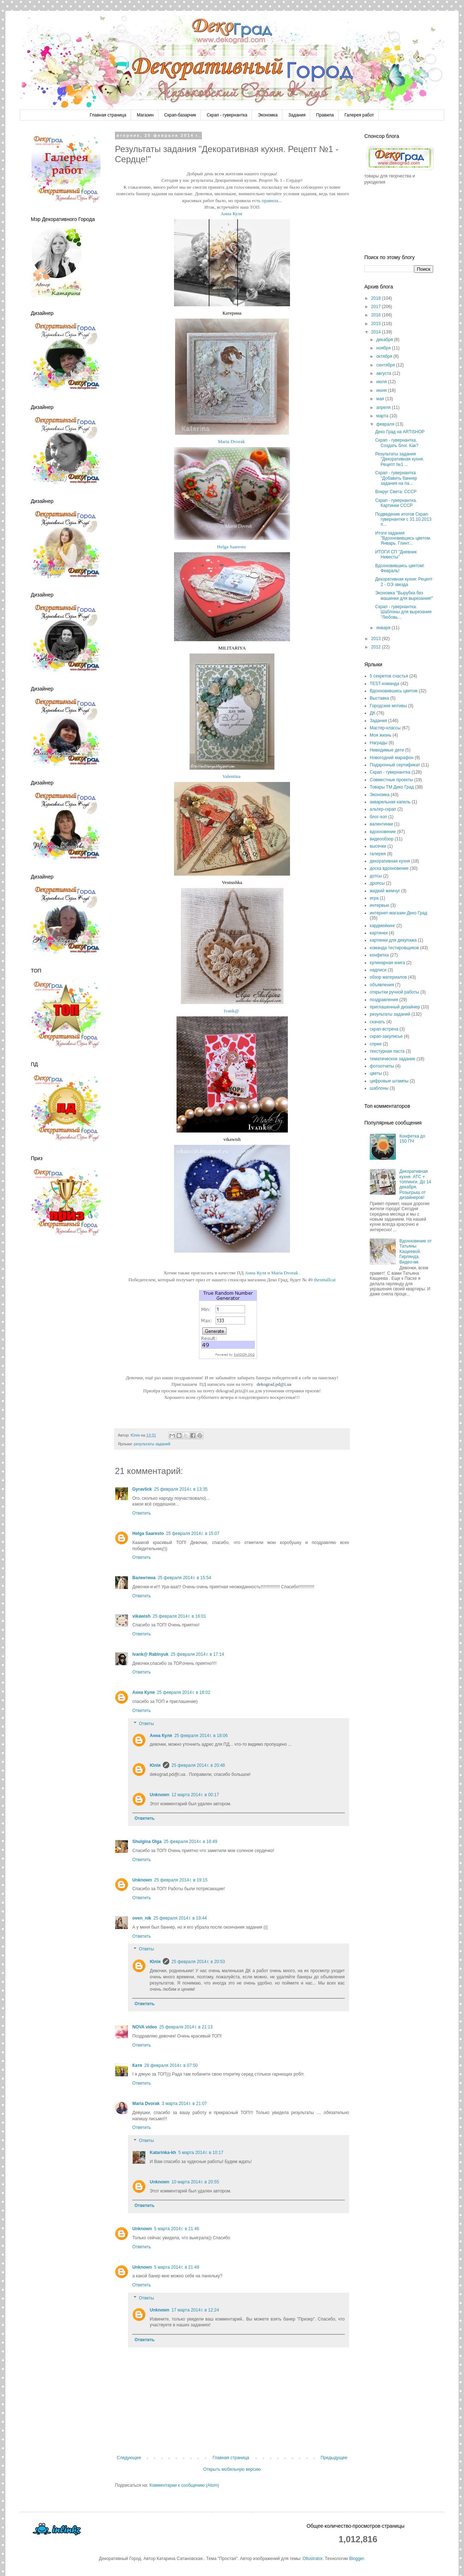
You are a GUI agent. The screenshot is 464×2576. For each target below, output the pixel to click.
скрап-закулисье (386, 1036)
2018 (376, 298)
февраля (385, 424)
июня (382, 390)
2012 (376, 647)
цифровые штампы (389, 1081)
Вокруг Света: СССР (396, 491)
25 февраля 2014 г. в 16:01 (179, 1616)
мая (380, 398)
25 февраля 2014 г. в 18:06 (201, 1735)
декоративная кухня (390, 861)
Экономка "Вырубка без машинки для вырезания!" (404, 595)
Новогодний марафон (392, 757)
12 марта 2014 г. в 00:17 (195, 1794)
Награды (379, 742)
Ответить (141, 1513)
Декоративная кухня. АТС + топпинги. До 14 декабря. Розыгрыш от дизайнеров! (415, 1184)
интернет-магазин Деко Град (398, 913)
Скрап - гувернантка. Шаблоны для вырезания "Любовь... (403, 612)
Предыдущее (334, 2457)
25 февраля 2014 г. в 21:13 (185, 2027)
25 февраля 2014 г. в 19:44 (180, 1918)
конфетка (379, 955)
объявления (382, 984)
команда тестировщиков (394, 947)
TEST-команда (384, 683)
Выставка (379, 698)
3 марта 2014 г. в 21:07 (184, 2103)
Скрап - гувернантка (227, 115)
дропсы (377, 883)
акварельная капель (390, 801)
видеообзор (381, 838)
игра (374, 898)
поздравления (384, 999)
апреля (384, 407)
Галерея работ (359, 115)
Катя (137, 2065)
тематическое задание (392, 1058)
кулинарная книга (387, 962)
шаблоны (379, 1088)
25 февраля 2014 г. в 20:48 (198, 1765)
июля (382, 381)
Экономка (268, 115)
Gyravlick (142, 1489)
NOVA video (144, 2027)
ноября (384, 348)
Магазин (145, 115)
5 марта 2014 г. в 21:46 (176, 2228)
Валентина (144, 1577)
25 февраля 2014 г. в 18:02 (183, 1692)
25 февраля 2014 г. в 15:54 (184, 1577)
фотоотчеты (382, 1066)
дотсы (376, 876)
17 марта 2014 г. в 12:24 (195, 2310)
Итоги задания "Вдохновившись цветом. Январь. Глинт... (403, 538)
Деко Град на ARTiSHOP (399, 431)
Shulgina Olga (147, 1841)
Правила (325, 115)
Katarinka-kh (163, 2152)
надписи (378, 969)
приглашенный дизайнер (395, 1006)
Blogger (356, 2558)
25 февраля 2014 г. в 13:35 (180, 1489)
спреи (376, 1044)
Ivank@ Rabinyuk (150, 1654)
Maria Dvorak (231, 441)
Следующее (129, 2457)
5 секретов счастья (389, 676)
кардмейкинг (382, 925)
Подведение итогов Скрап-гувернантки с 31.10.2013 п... (403, 519)
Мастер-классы (385, 727)
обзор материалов (388, 977)
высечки (378, 846)
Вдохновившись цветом (394, 690)
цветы (376, 1073)
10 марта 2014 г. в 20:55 (195, 2181)
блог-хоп (378, 816)
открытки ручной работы (394, 992)
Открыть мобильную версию (232, 2469)
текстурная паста (387, 1051)
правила (270, 200)
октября (384, 356)
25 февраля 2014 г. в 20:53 (198, 1961)
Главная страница (108, 115)
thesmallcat (325, 1279)
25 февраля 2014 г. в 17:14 (197, 1654)
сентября (386, 365)
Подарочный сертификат (395, 764)
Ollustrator (313, 2558)
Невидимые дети (387, 750)
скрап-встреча (384, 1029)
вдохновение (383, 831)
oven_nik (141, 1918)
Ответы (146, 1723)
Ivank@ (231, 1010)
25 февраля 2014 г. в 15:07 (192, 1533)
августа (384, 373)
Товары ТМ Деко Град (392, 787)
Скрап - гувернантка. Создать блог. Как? (396, 443)
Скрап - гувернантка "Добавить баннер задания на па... (396, 478)
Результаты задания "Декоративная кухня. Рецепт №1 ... (399, 459)
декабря (385, 339)
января (384, 627)
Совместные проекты (391, 779)
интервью (379, 905)
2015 (376, 323)
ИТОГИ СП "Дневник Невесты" (396, 554)
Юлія (155, 1765)
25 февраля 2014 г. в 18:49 (190, 1841)
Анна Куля (231, 213)
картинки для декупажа (393, 940)
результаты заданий (152, 1444)
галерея (378, 853)
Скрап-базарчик (180, 115)
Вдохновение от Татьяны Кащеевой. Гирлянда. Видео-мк (415, 1251)
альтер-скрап (383, 809)
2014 (376, 332)
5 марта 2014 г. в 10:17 (200, 2152)
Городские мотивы (388, 705)
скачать (377, 1021)
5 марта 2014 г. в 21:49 (176, 2267)
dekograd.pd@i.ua (274, 1384)
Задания (296, 115)
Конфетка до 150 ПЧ (412, 1139)
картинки (379, 932)
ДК (372, 713)
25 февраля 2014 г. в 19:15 (180, 1880)
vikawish (141, 1616)
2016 (376, 315)
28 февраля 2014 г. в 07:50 (171, 2065)
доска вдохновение (389, 868)
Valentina (231, 776)
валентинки (381, 824)
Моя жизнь (381, 735)
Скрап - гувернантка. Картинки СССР (396, 503)
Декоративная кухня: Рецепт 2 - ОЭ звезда (403, 582)
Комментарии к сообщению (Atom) (184, 2485)
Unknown (159, 1794)
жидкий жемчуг (385, 890)
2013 (376, 638)
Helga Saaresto (231, 546)
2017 (376, 306)
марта (383, 415)
